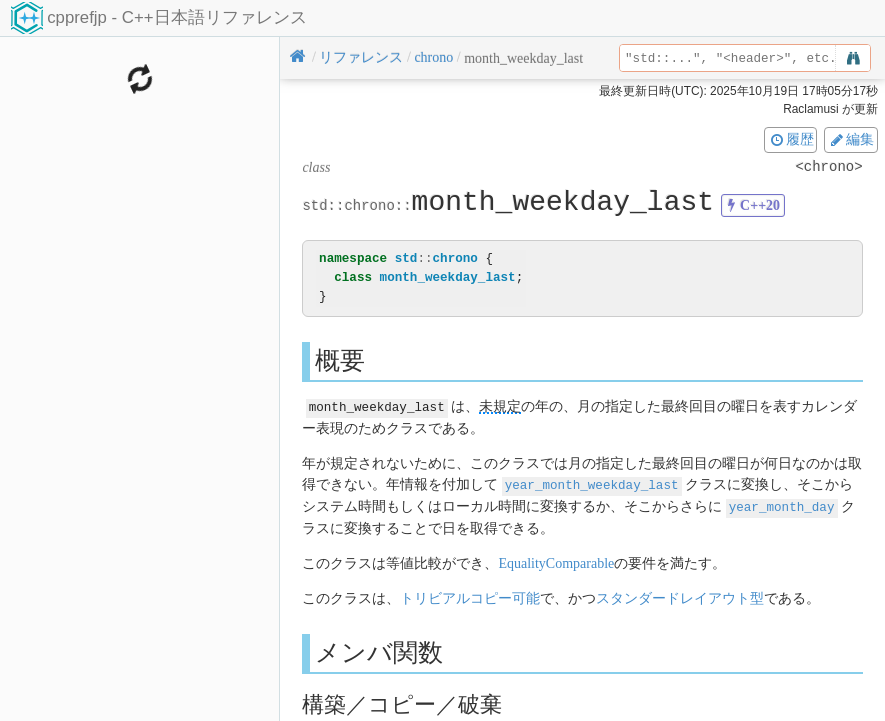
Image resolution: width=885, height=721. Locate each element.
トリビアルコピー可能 (470, 595)
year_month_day (782, 504)
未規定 (500, 406)
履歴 (791, 139)
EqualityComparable (556, 560)
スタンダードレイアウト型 (680, 595)
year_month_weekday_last (592, 483)
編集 (851, 139)
